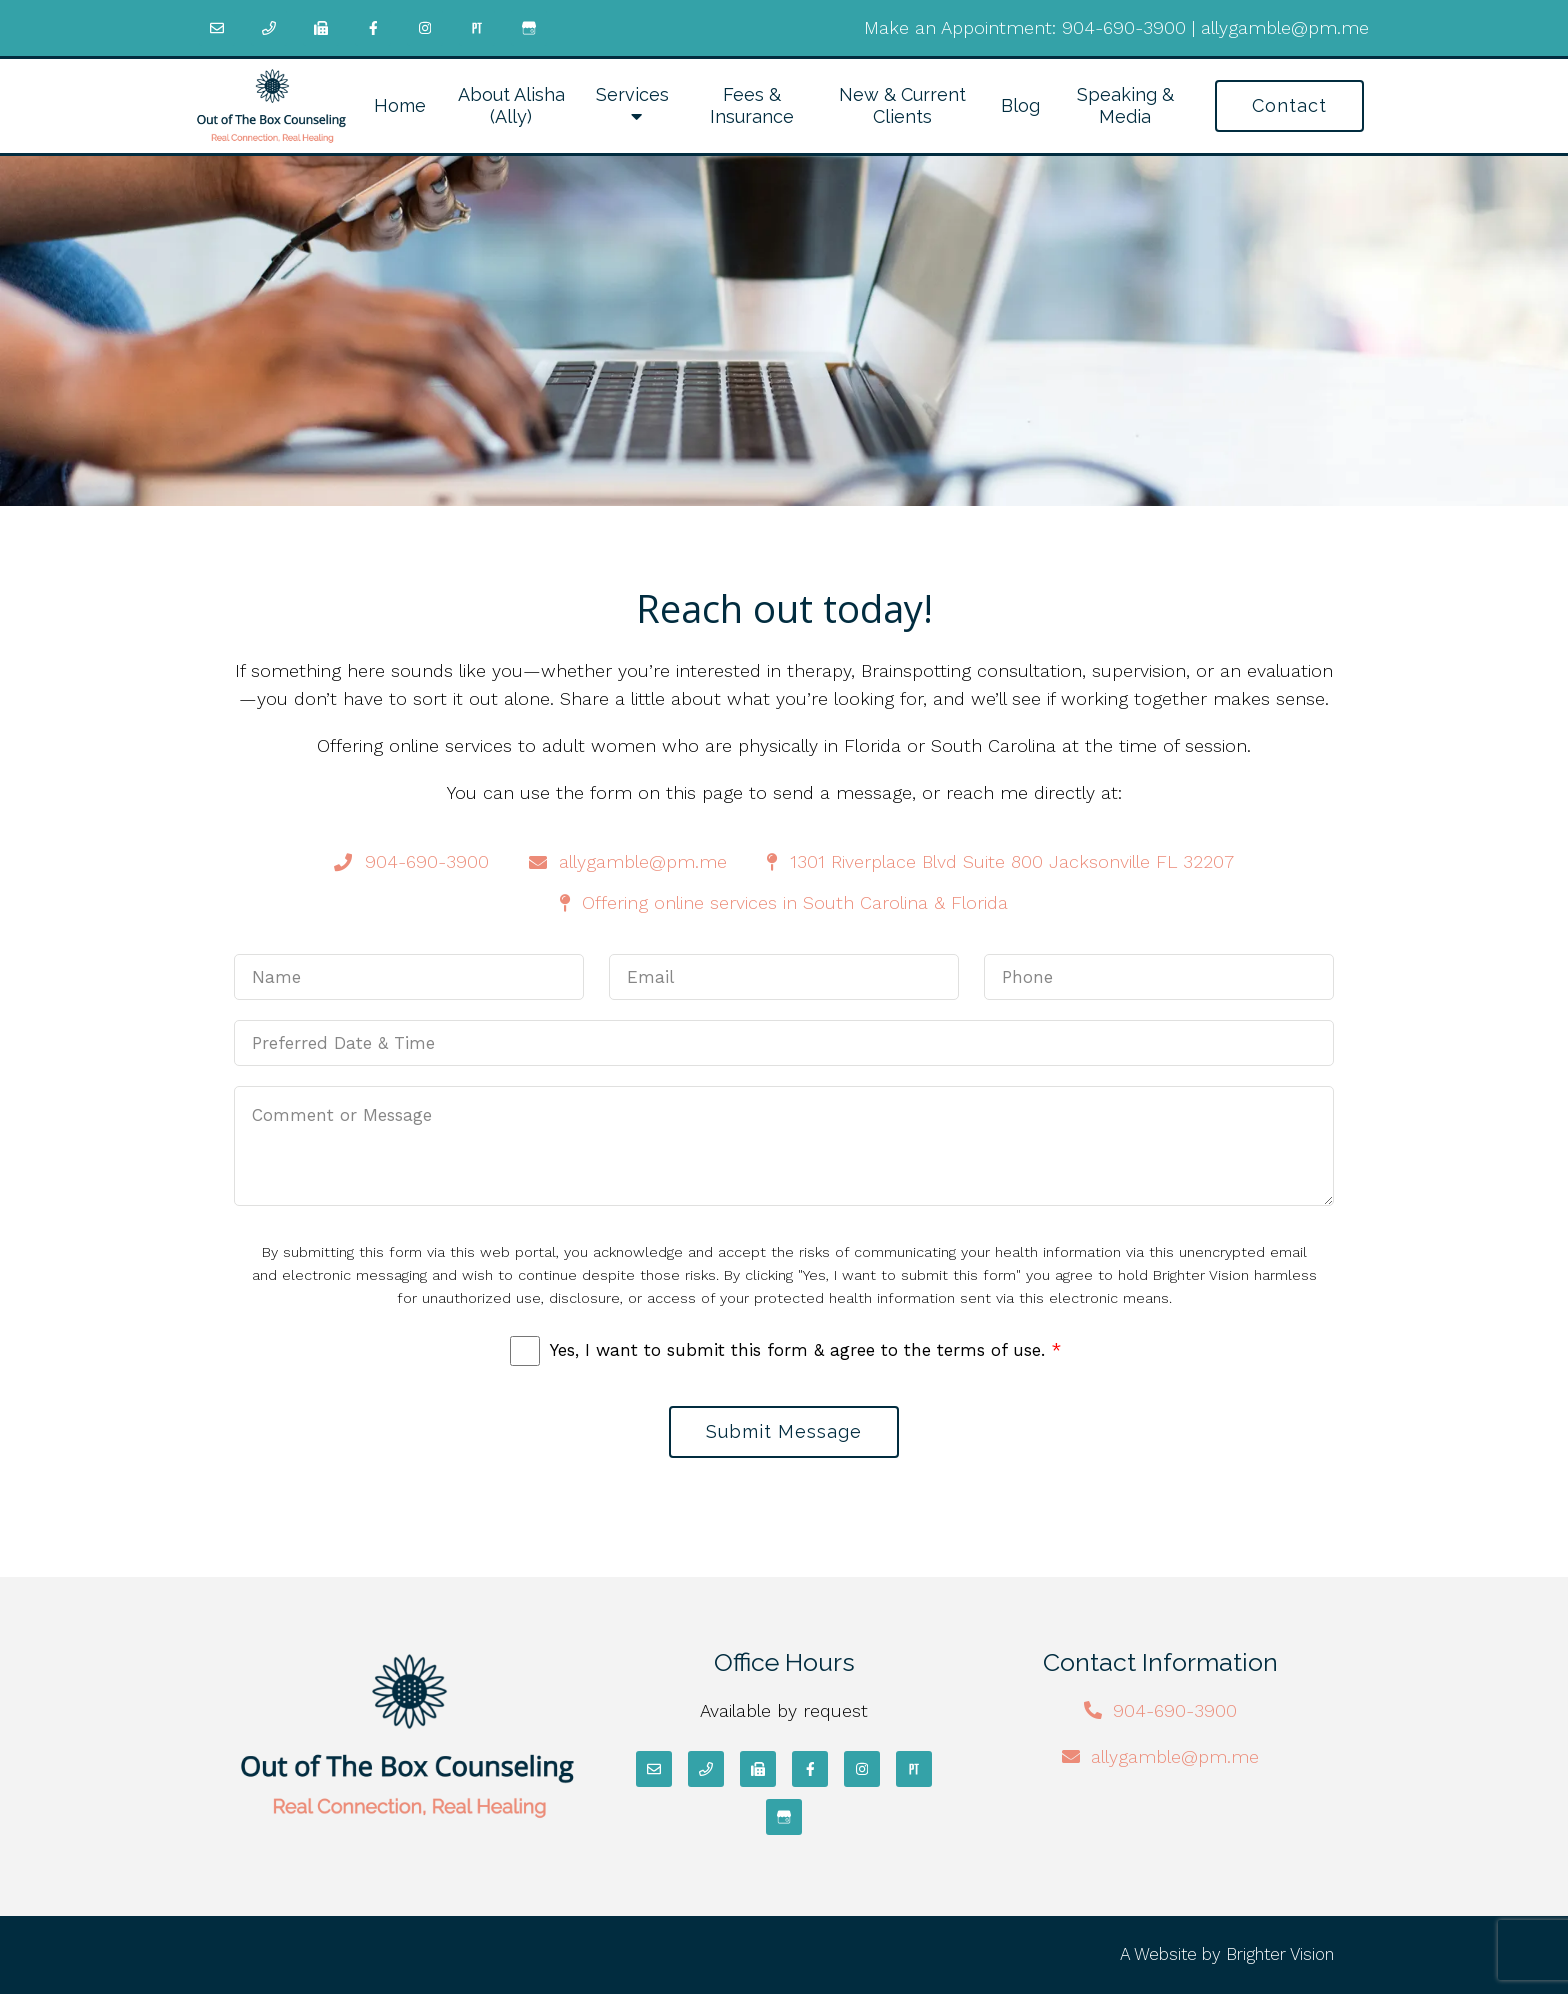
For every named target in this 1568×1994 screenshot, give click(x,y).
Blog (1020, 105)
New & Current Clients (902, 105)
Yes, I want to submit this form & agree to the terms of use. (805, 1350)
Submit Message (784, 1431)
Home (400, 105)
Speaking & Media (1125, 105)
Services (632, 94)
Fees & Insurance (752, 105)
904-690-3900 (1124, 27)
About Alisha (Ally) (511, 105)
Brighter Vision (1280, 1954)
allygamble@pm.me (1285, 27)
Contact (1289, 105)
